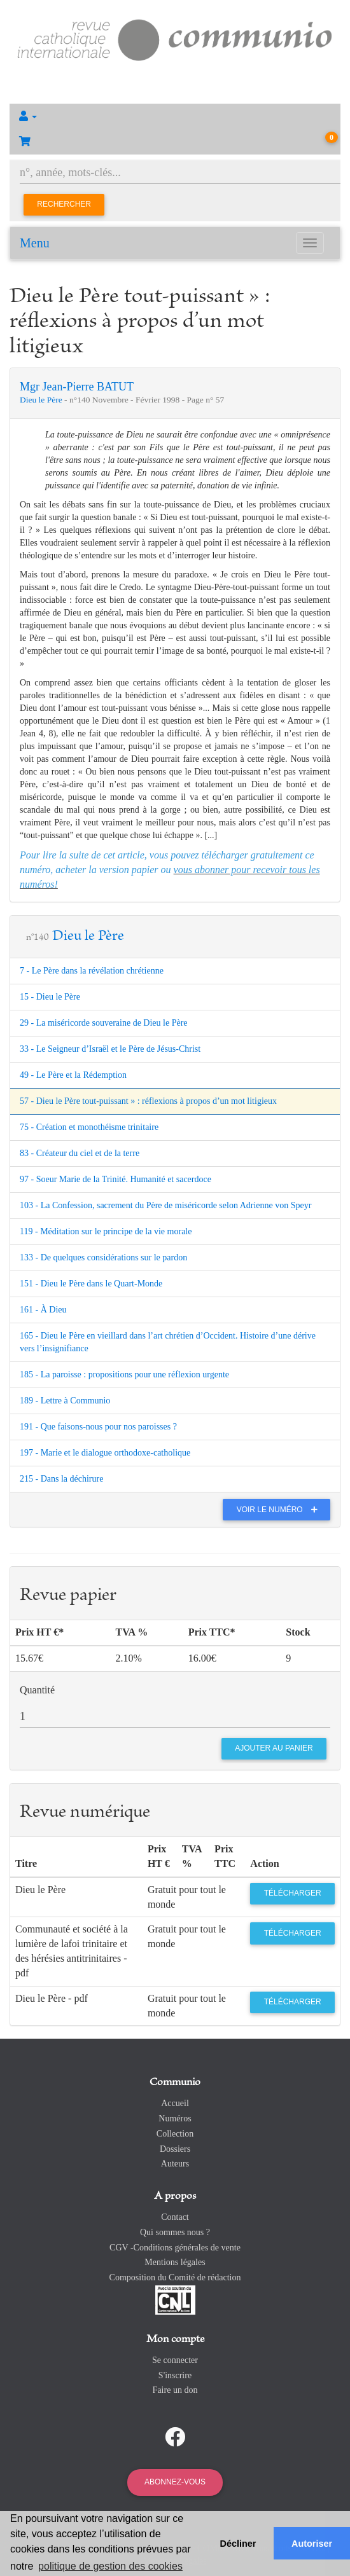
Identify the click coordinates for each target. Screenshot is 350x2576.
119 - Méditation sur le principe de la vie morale (106, 1231)
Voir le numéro (280, 1509)
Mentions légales (174, 2262)
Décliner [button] (238, 2543)
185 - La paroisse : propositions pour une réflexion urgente (124, 1374)
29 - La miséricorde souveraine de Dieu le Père (104, 1023)
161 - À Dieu (43, 1309)
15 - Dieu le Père (50, 997)
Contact (175, 2217)
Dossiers (175, 2149)
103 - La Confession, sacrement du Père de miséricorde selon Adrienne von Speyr (165, 1205)
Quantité (37, 1689)
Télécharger (292, 1893)
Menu (35, 243)
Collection (175, 2134)
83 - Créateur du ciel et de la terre (79, 1153)
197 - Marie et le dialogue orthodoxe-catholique (105, 1452)
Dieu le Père (42, 399)
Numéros (174, 2118)
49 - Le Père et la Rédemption (73, 1075)
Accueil (175, 2103)
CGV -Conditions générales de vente (175, 2247)
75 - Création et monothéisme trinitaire (89, 1127)
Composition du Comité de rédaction (175, 2277)
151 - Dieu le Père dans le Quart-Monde (91, 1283)
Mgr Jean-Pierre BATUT (77, 386)
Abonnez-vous (175, 2481)
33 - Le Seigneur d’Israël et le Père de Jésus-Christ (110, 1049)
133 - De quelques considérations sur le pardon (103, 1257)
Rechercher (64, 204)
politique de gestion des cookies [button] (110, 2566)
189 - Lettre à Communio (65, 1400)
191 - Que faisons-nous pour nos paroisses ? (98, 1426)
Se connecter (175, 2360)
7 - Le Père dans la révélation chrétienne (92, 970)
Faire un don (175, 2390)
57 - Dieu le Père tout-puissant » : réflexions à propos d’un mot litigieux (148, 1101)
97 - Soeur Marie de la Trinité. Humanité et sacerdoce (115, 1179)
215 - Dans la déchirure (61, 1479)
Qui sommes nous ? (175, 2232)
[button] (175, 116)
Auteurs (175, 2163)
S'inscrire (175, 2375)
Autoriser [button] (311, 2543)
